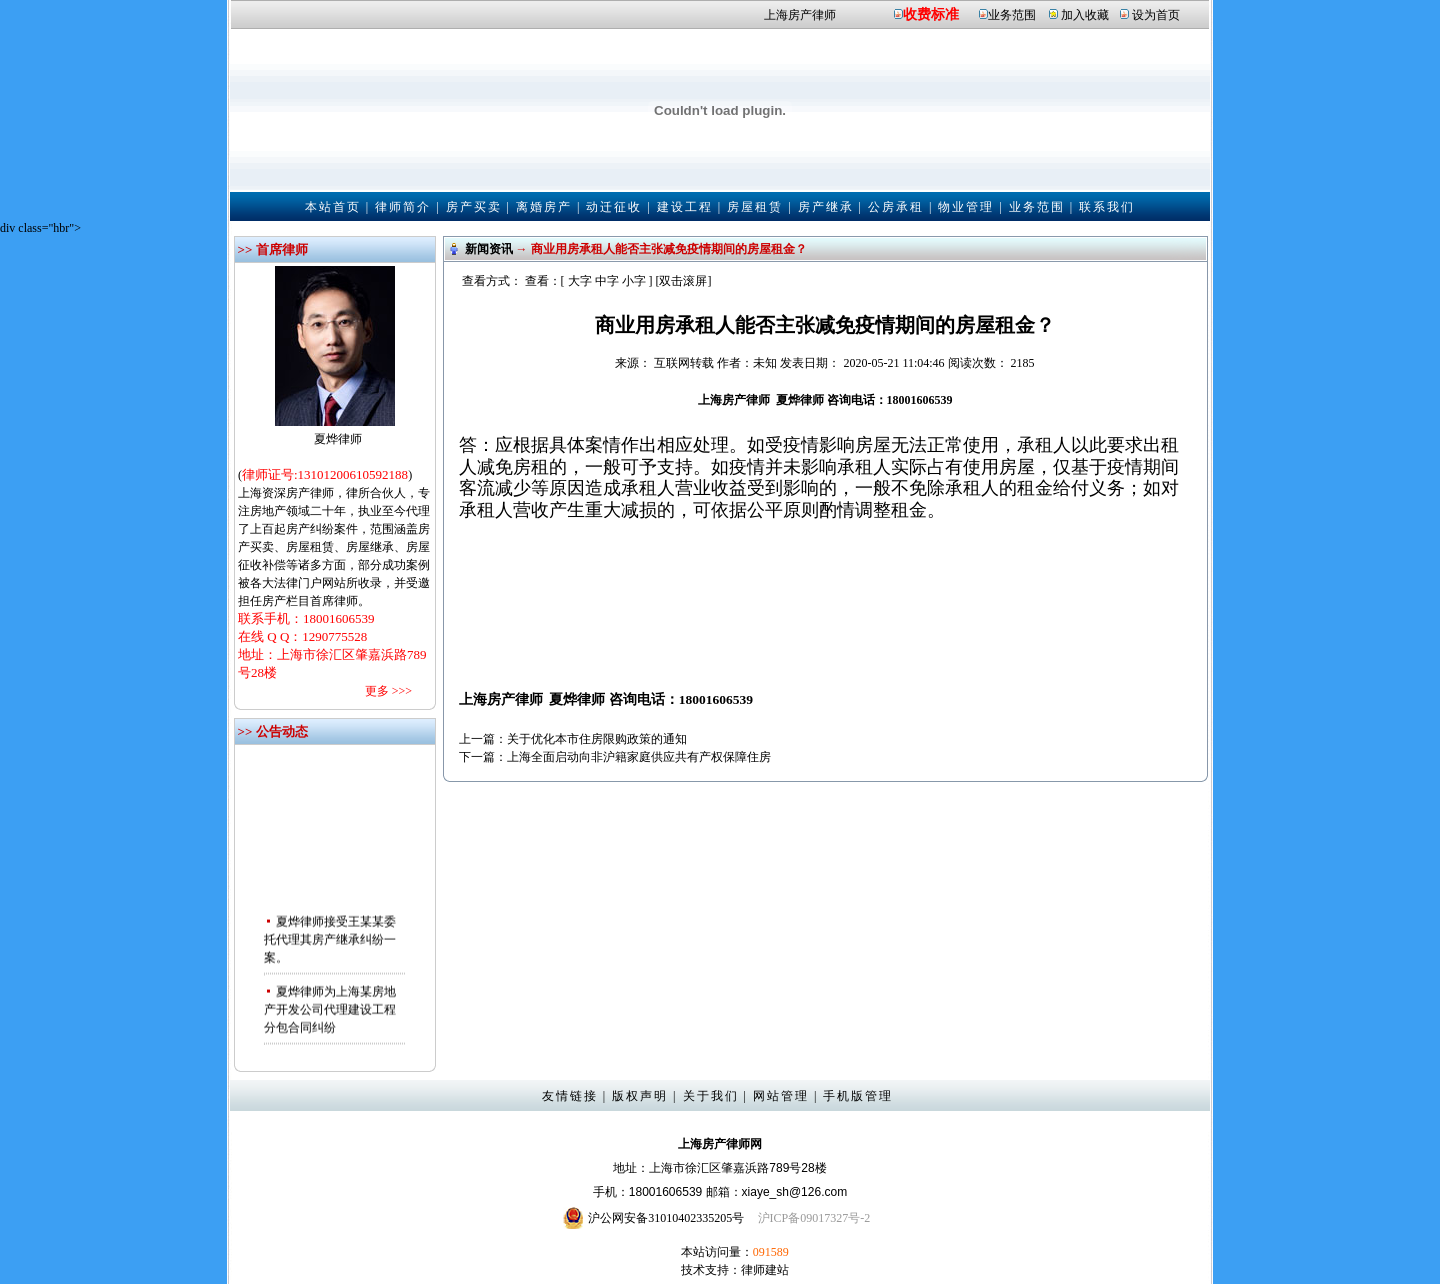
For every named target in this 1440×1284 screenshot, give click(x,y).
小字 (634, 281)
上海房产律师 (800, 15)
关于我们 (711, 1096)
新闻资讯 (489, 249)
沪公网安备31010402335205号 (666, 1218)
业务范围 (1012, 15)
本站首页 (333, 207)
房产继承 (826, 207)
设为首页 (1156, 15)
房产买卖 (474, 207)
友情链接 (570, 1096)
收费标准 (931, 14)
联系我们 (1107, 207)
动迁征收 (614, 207)
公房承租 (896, 207)
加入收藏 (1085, 15)
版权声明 (640, 1096)
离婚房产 (544, 207)
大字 (580, 281)
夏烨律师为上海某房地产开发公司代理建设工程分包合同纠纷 (330, 1013)
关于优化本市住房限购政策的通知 (597, 739)
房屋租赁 (755, 207)
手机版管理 (858, 1096)
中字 (607, 281)
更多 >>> (388, 691)
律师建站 (765, 1270)
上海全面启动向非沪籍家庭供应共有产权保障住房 (639, 757)
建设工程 (685, 207)
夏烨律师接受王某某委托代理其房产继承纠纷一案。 (330, 943)
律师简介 (403, 207)
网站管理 (781, 1096)
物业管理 (966, 207)
